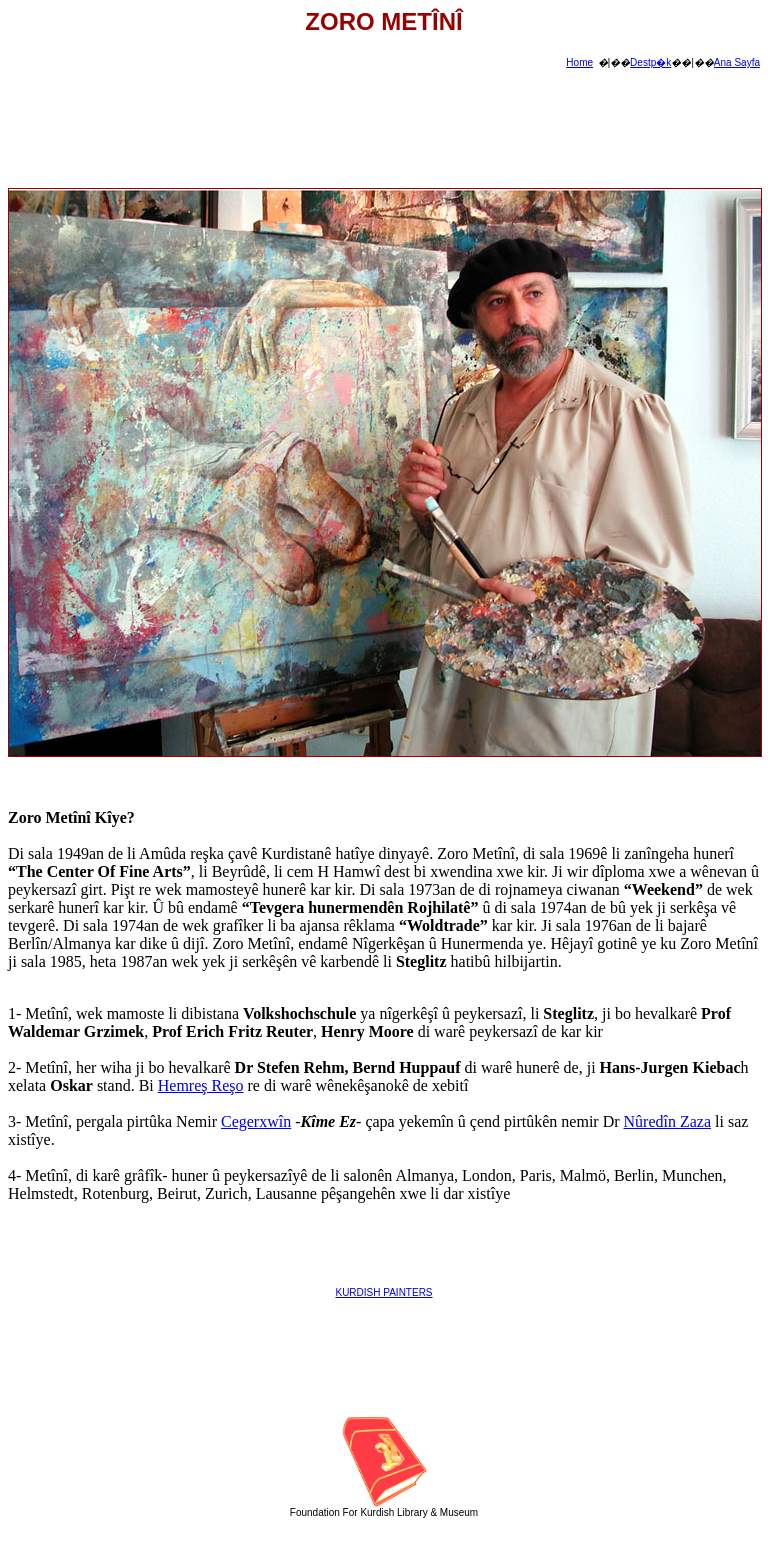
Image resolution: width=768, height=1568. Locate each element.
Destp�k (650, 62)
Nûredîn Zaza (668, 1121)
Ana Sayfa (737, 62)
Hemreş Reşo (201, 1085)
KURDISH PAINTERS (383, 1292)
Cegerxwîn (256, 1121)
